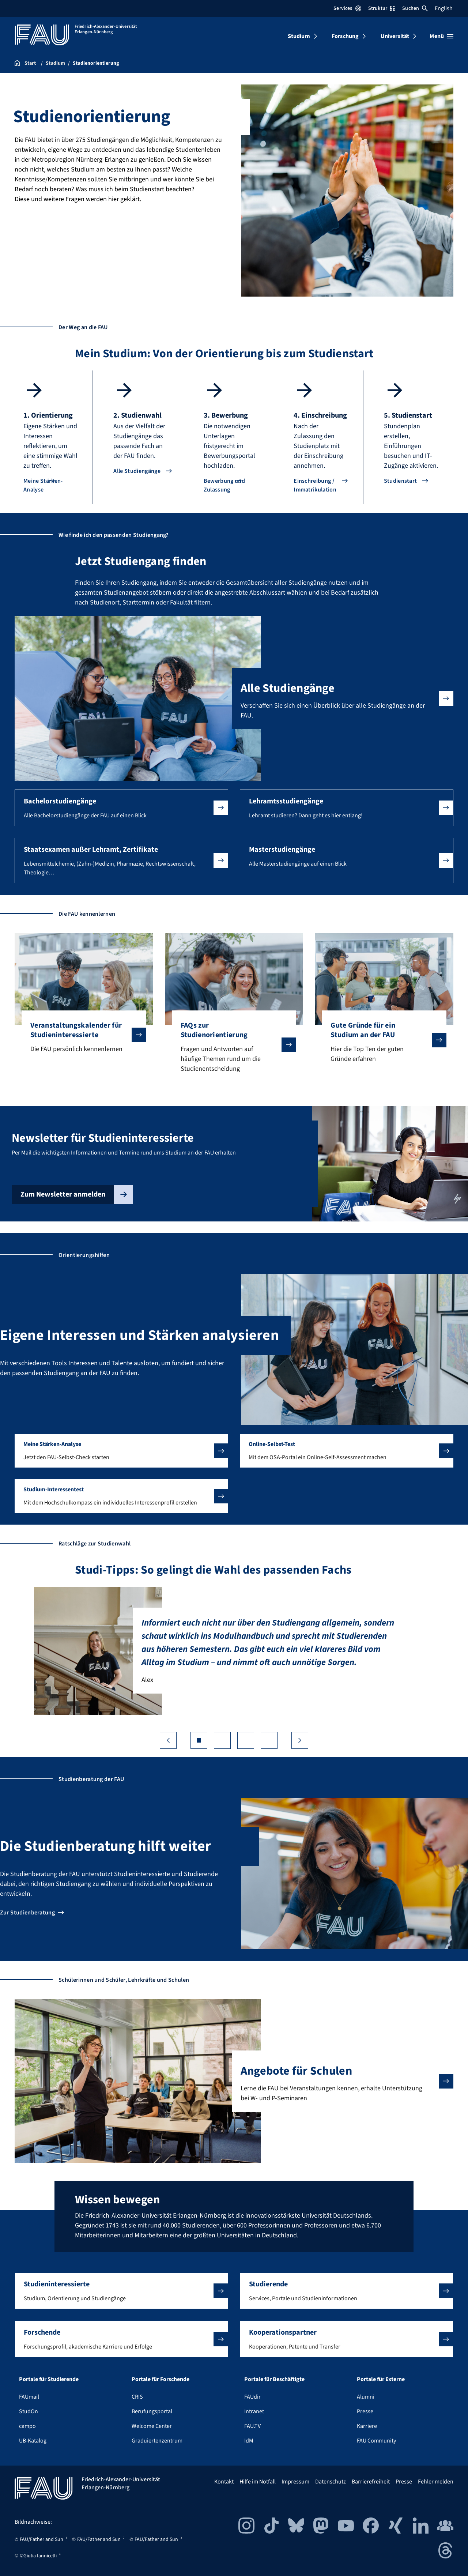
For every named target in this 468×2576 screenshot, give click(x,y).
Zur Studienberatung (27, 1913)
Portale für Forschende (160, 2379)
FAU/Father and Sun (41, 2539)
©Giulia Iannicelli (38, 2556)
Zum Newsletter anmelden (76, 1194)
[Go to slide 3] (246, 1740)
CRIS (137, 2397)
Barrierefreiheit (371, 2482)
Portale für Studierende (49, 2379)
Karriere (367, 2426)
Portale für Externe (381, 2379)
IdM (248, 2441)
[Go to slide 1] (199, 1740)
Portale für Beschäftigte (274, 2379)
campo (27, 2426)
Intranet (254, 2411)
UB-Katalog (32, 2441)
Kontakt (224, 2482)
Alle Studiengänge (136, 471)
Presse (365, 2411)
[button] (121, 808)
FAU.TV (252, 2426)
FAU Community (376, 2441)
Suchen (415, 8)
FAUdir (252, 2397)
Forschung (345, 36)
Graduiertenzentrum (157, 2441)
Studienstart (400, 481)
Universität (395, 36)
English (444, 8)
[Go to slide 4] (269, 1740)
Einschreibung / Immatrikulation (315, 485)
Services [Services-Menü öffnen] (347, 8)
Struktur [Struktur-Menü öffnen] (381, 8)
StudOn (28, 2411)
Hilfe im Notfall (257, 2482)
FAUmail (29, 2397)
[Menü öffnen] (441, 36)
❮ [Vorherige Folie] (168, 1740)
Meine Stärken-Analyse (43, 485)
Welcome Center (152, 2426)
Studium (299, 36)
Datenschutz (330, 2482)
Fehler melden (435, 2482)
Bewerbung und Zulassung (224, 485)
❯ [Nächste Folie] (300, 1740)
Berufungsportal (152, 2411)
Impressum (295, 2482)
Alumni (365, 2397)
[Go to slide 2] (222, 1740)
